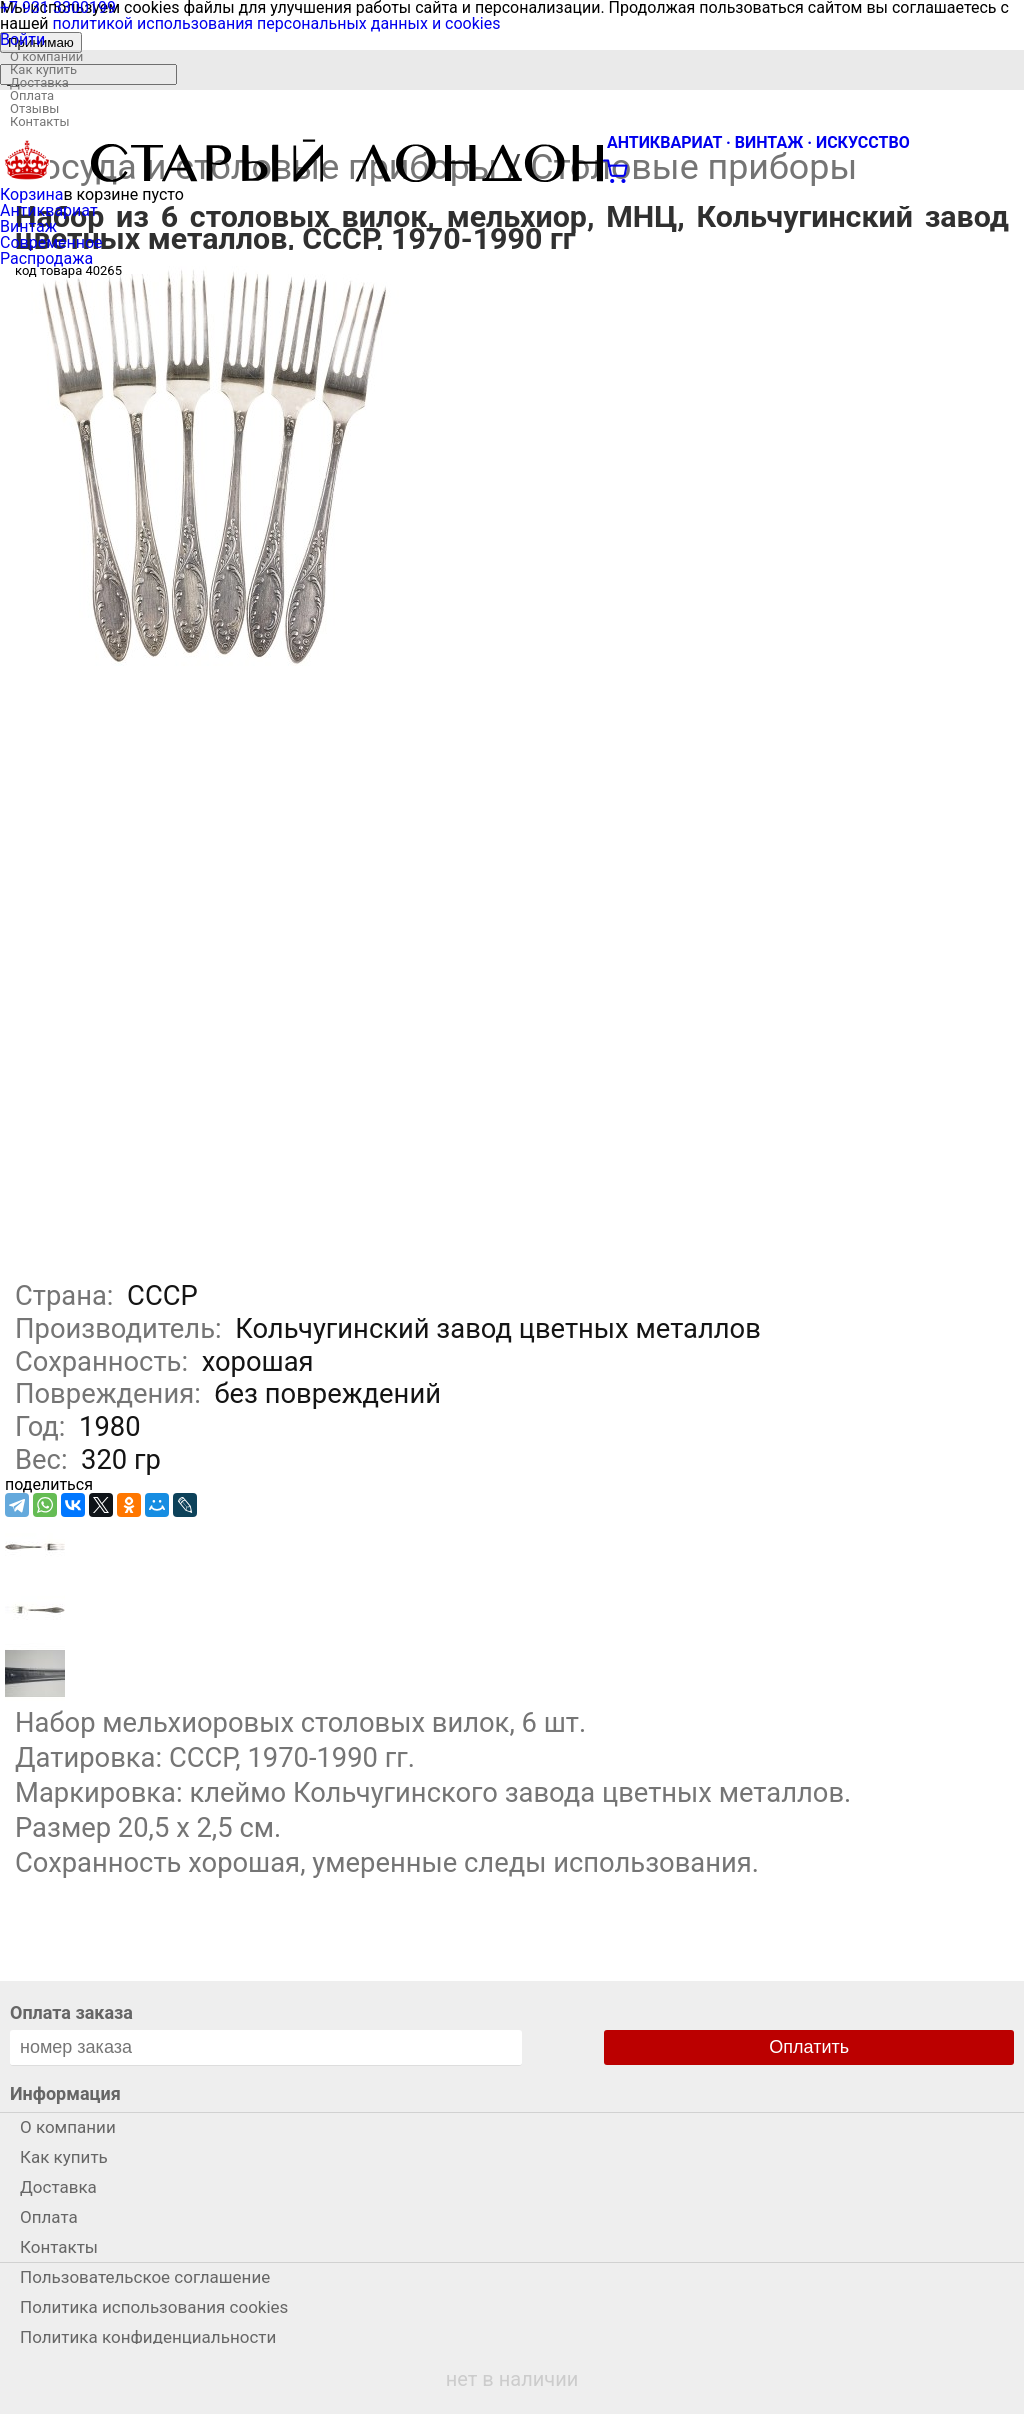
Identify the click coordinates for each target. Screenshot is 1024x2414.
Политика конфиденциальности (148, 2337)
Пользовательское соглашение (145, 2277)
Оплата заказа (71, 2012)
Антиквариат (49, 210)
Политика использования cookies (154, 2307)
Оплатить (809, 2047)
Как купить (43, 69)
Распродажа (46, 258)
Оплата (32, 95)
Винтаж (28, 226)
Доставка (39, 82)
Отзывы (34, 108)
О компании (46, 56)
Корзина (31, 194)
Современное (51, 242)
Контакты (40, 121)
